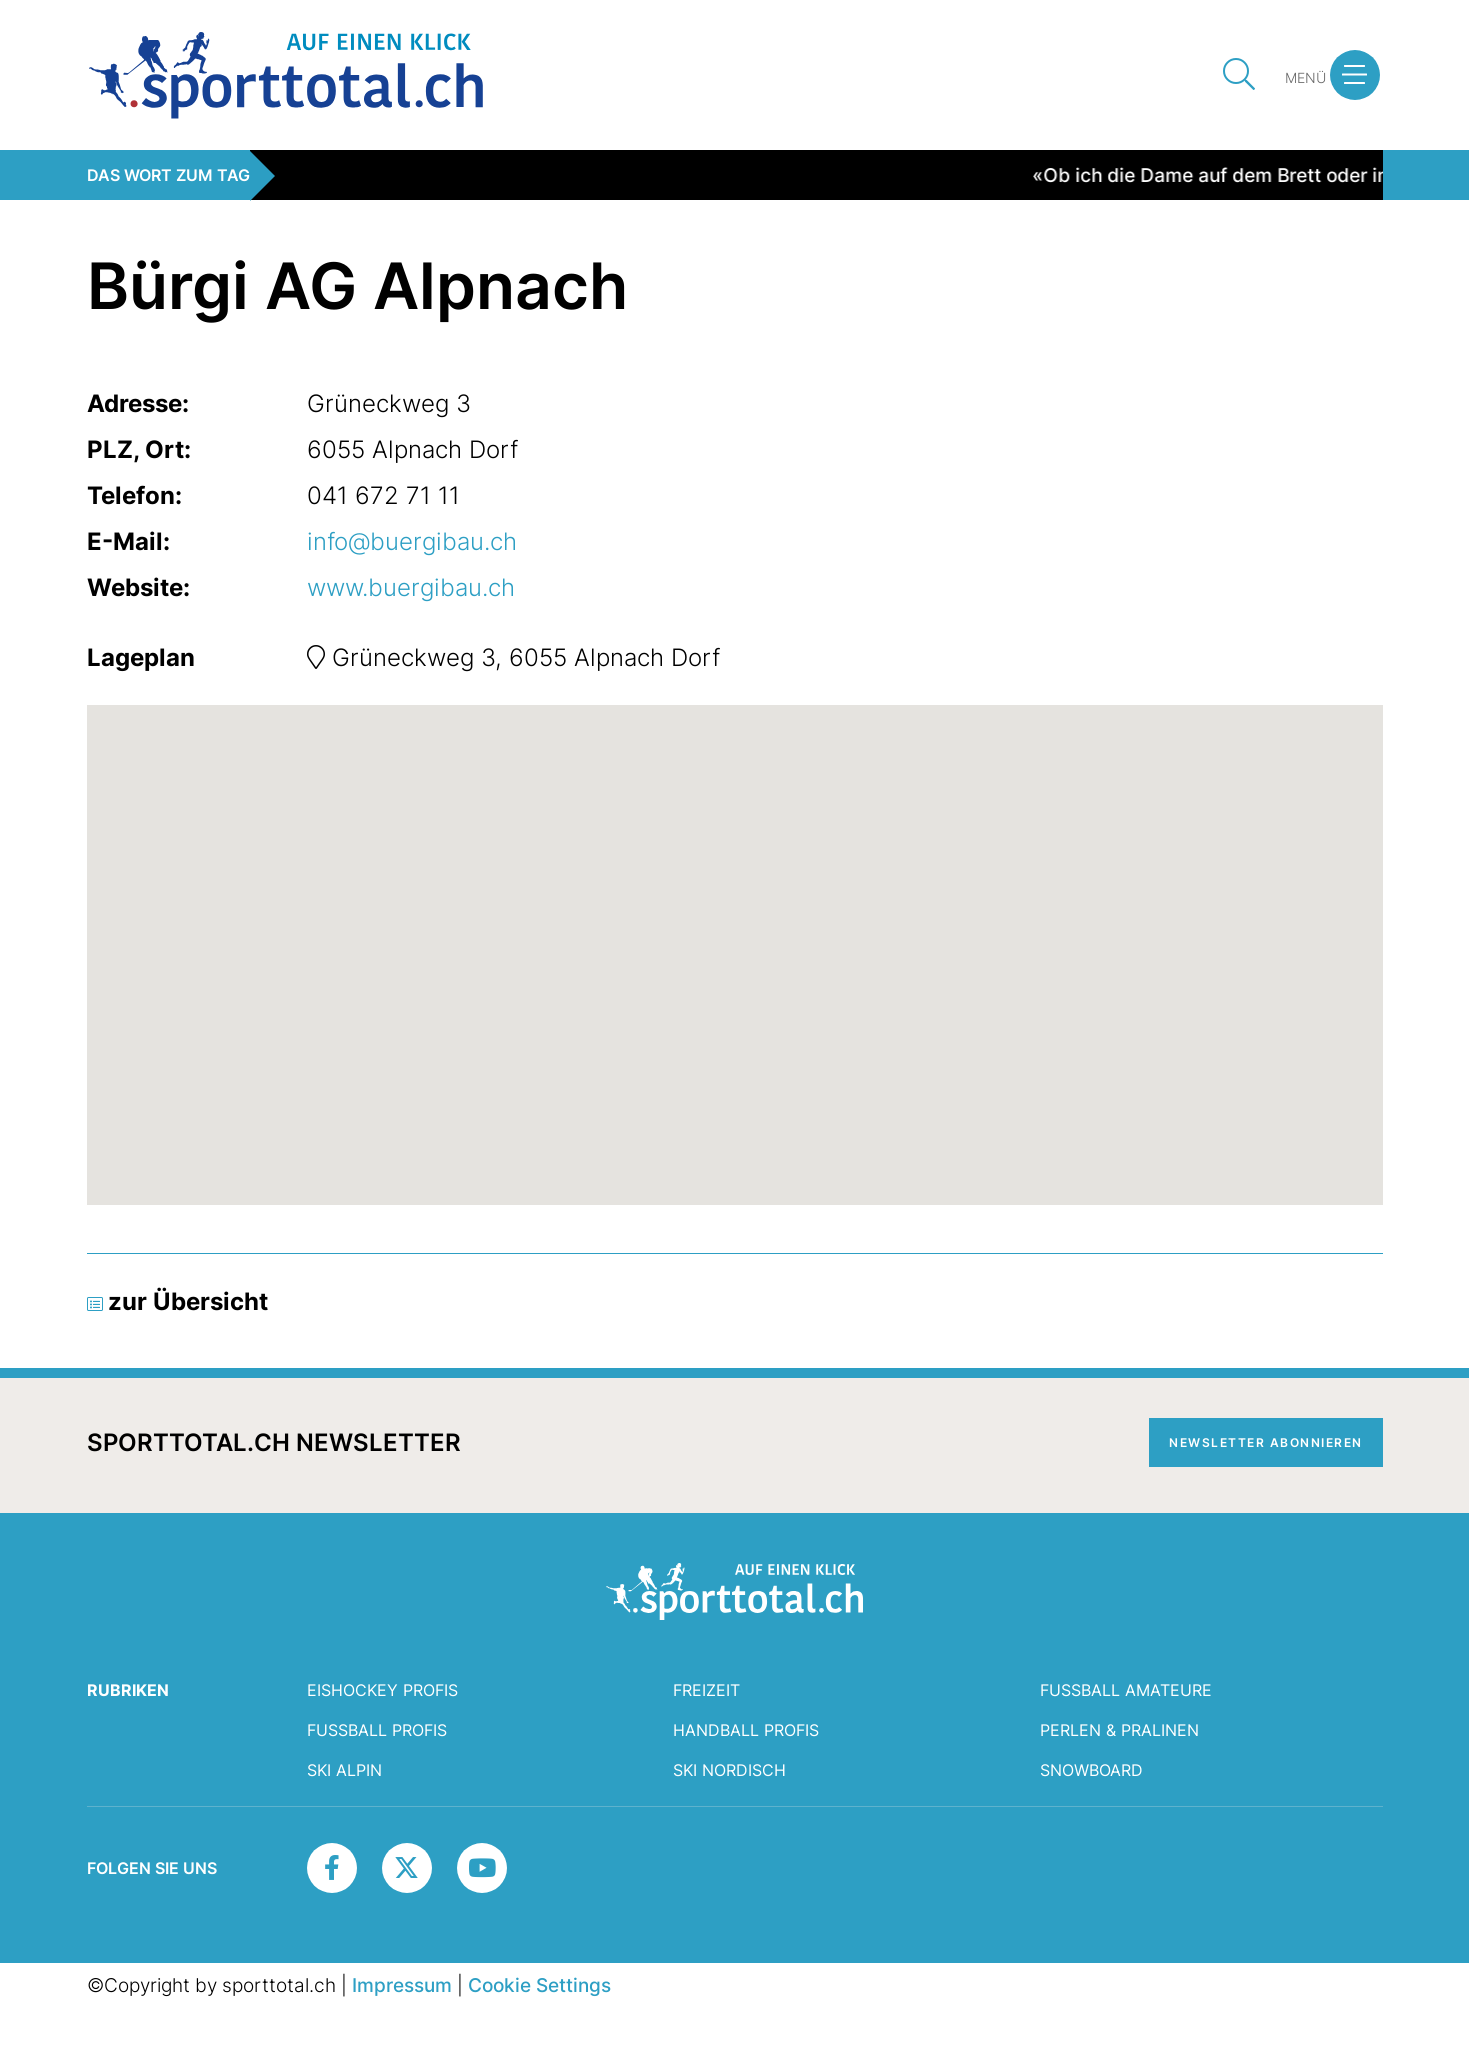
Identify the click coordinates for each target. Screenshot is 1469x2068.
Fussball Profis (377, 1730)
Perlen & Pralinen (1119, 1730)
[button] (1355, 75)
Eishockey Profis (382, 1690)
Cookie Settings (539, 1985)
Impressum (402, 1985)
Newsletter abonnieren (1266, 1442)
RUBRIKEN (128, 1690)
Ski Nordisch (729, 1770)
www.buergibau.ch (411, 587)
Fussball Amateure (1126, 1690)
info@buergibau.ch (412, 541)
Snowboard (1091, 1770)
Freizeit (706, 1690)
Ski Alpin (344, 1770)
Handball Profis (746, 1730)
